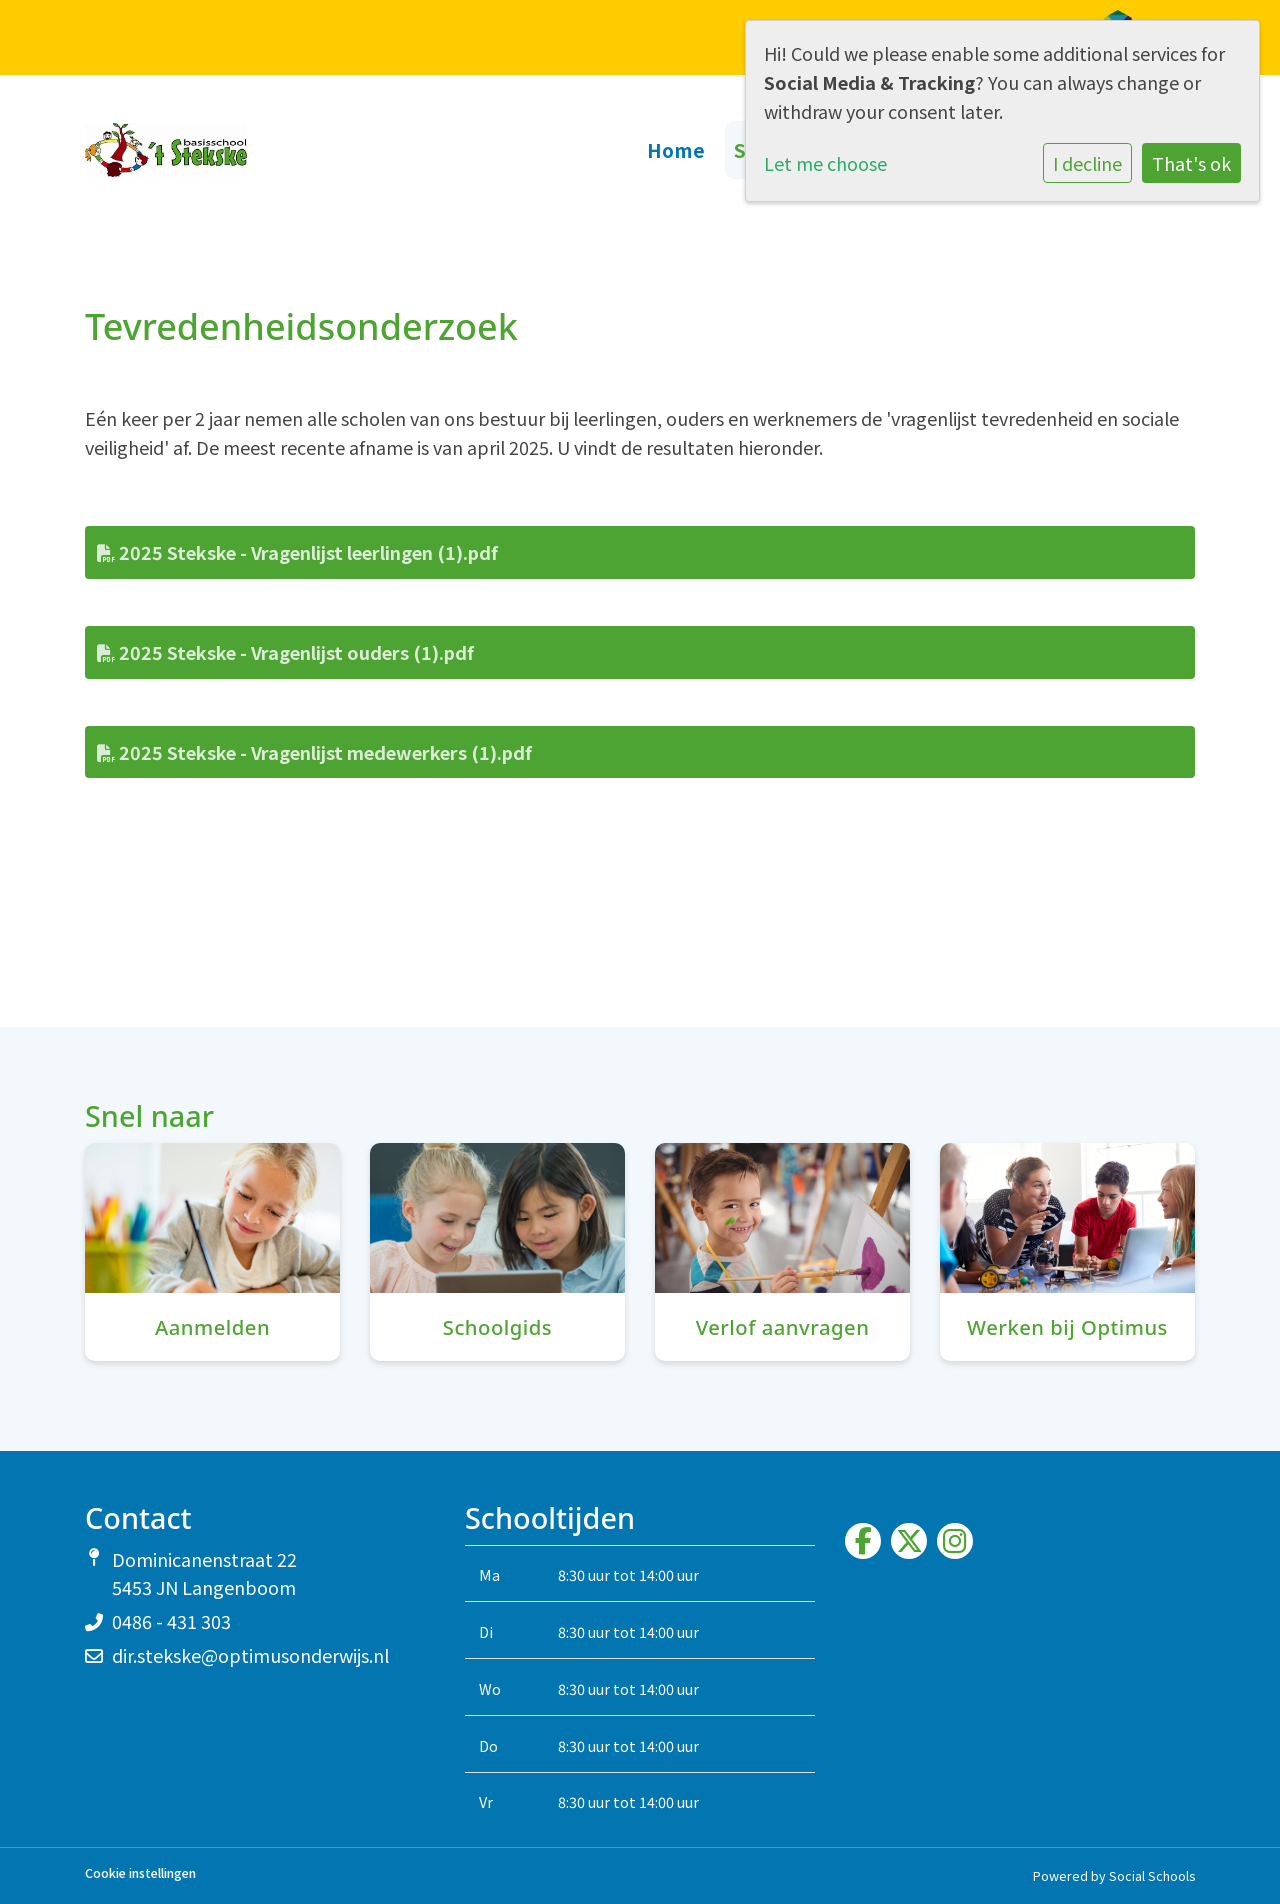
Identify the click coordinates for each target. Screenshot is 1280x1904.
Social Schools (1152, 1875)
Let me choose (825, 163)
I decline (1087, 163)
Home (676, 149)
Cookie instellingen (140, 1873)
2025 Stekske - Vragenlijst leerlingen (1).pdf (297, 552)
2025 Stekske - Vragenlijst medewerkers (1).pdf (314, 752)
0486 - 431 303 (171, 1621)
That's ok (1191, 163)
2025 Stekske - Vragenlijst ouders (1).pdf (285, 652)
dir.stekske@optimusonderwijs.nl (250, 1655)
